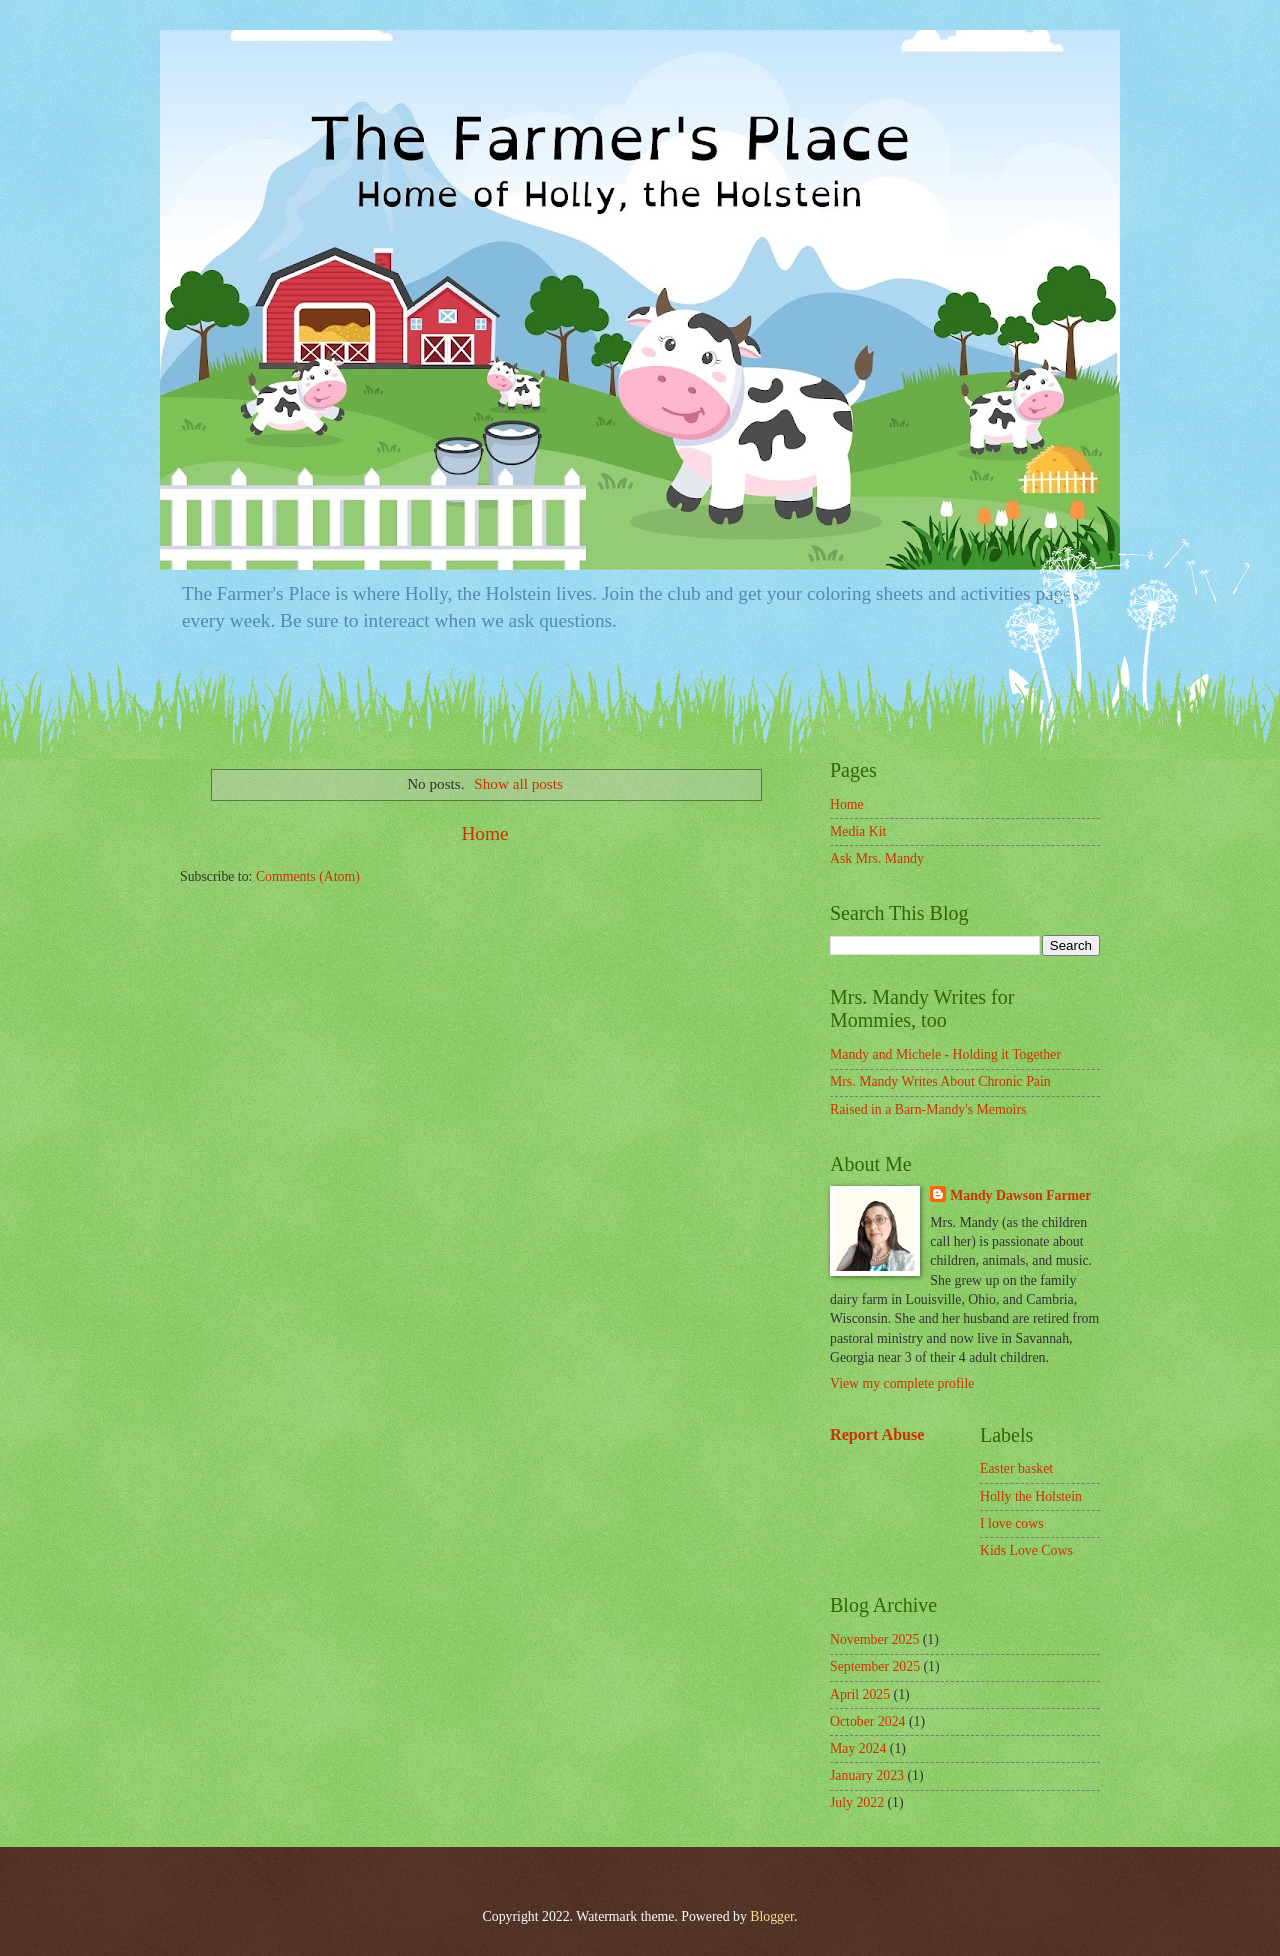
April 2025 (860, 1694)
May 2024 (858, 1748)
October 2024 (867, 1721)
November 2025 (874, 1639)
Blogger (772, 1916)
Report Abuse (877, 1434)
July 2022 (857, 1802)
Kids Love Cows (1026, 1550)
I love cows (1012, 1523)
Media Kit (858, 831)
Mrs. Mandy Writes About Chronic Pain (940, 1081)
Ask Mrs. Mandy (877, 858)
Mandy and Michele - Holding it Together (945, 1054)
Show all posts (518, 783)
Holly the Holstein (1031, 1496)
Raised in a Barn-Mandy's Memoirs (928, 1109)
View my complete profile (902, 1383)
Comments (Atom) (308, 876)
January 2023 (867, 1775)
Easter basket (1016, 1468)
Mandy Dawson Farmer (1020, 1195)
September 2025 (875, 1666)
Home (484, 833)
